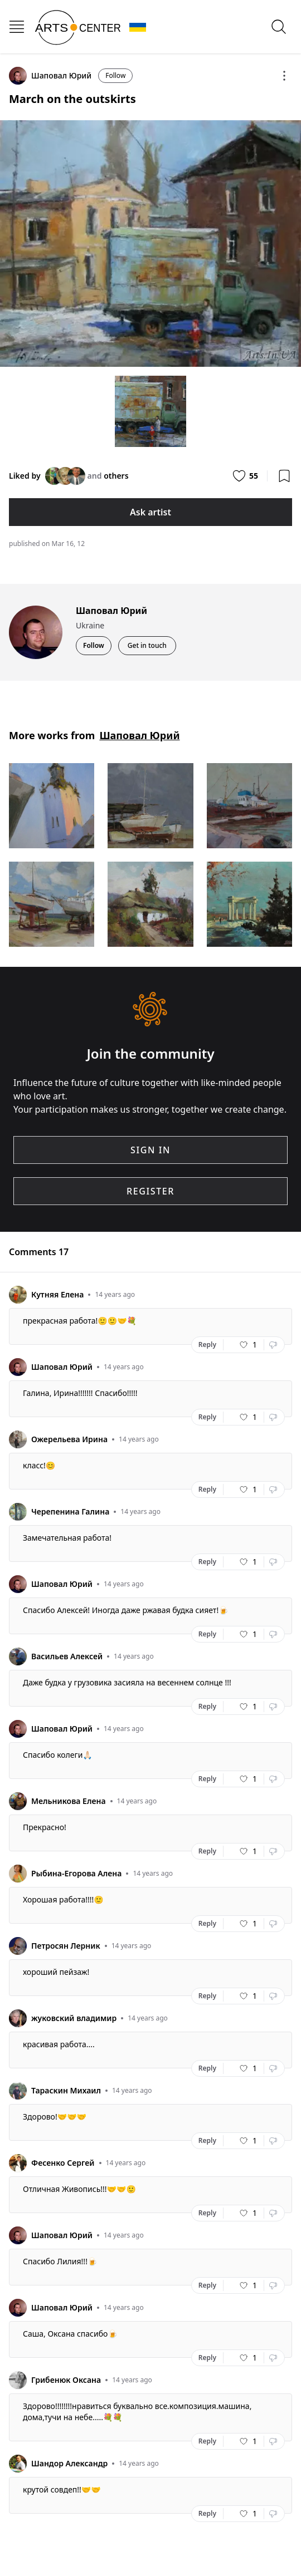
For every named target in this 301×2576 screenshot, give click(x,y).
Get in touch (147, 645)
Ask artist (150, 512)
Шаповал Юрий (139, 735)
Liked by (25, 475)
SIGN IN (150, 1150)
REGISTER (150, 1191)
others (116, 475)
